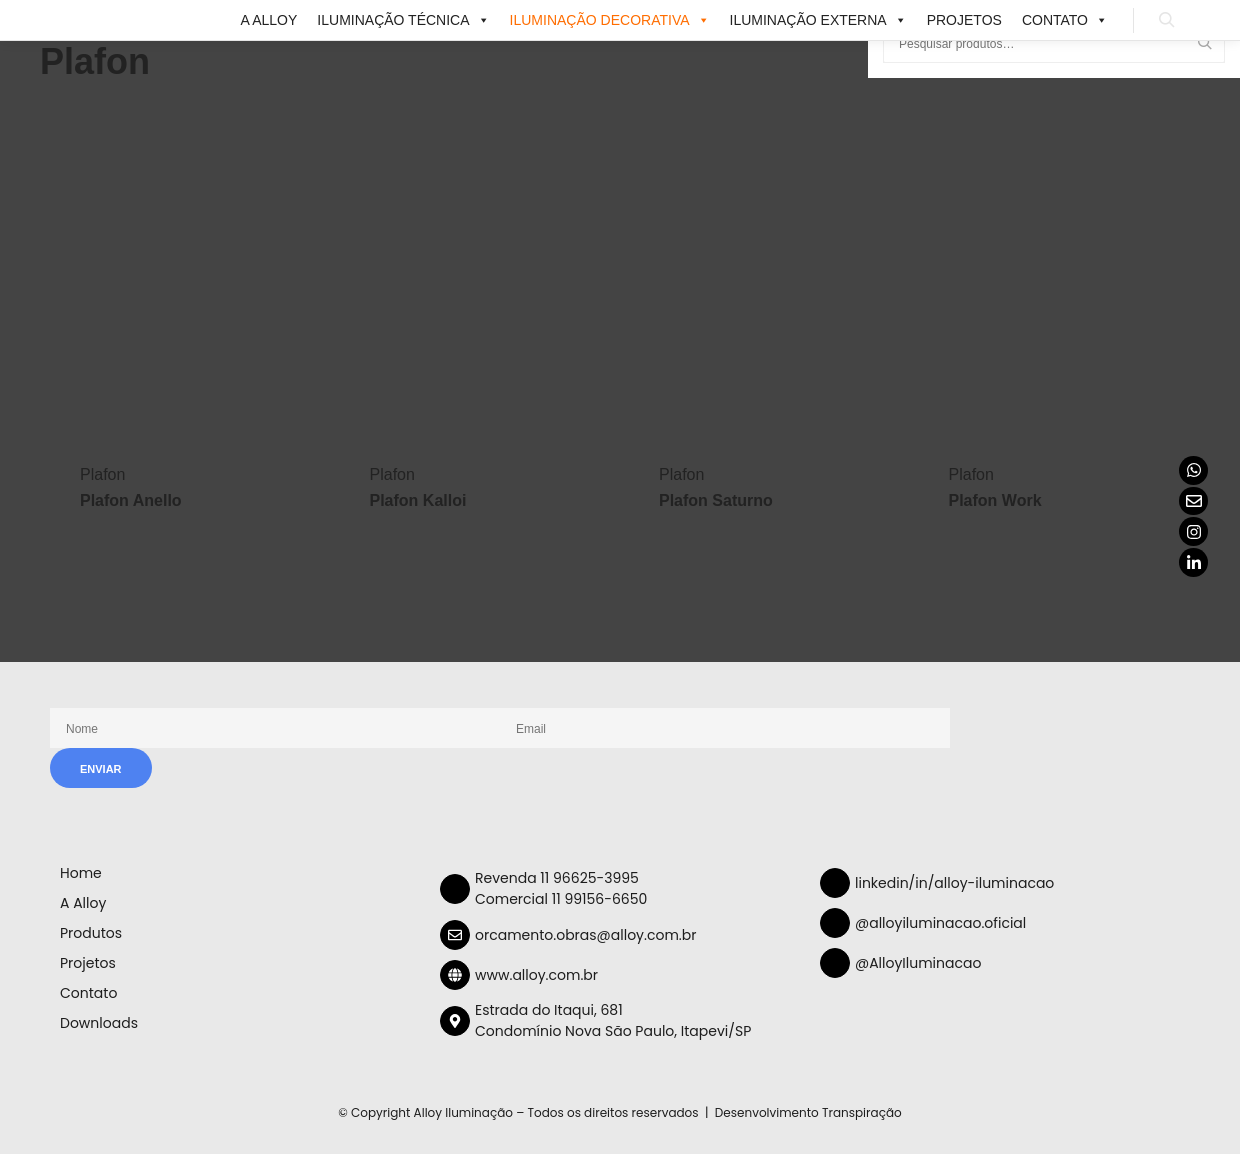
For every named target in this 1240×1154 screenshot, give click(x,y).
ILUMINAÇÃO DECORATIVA (610, 20)
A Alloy (269, 20)
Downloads (99, 1023)
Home (81, 873)
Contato (1065, 20)
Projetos (964, 20)
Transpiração (862, 1112)
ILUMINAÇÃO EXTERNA (818, 20)
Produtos (91, 933)
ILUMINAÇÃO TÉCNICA (403, 20)
